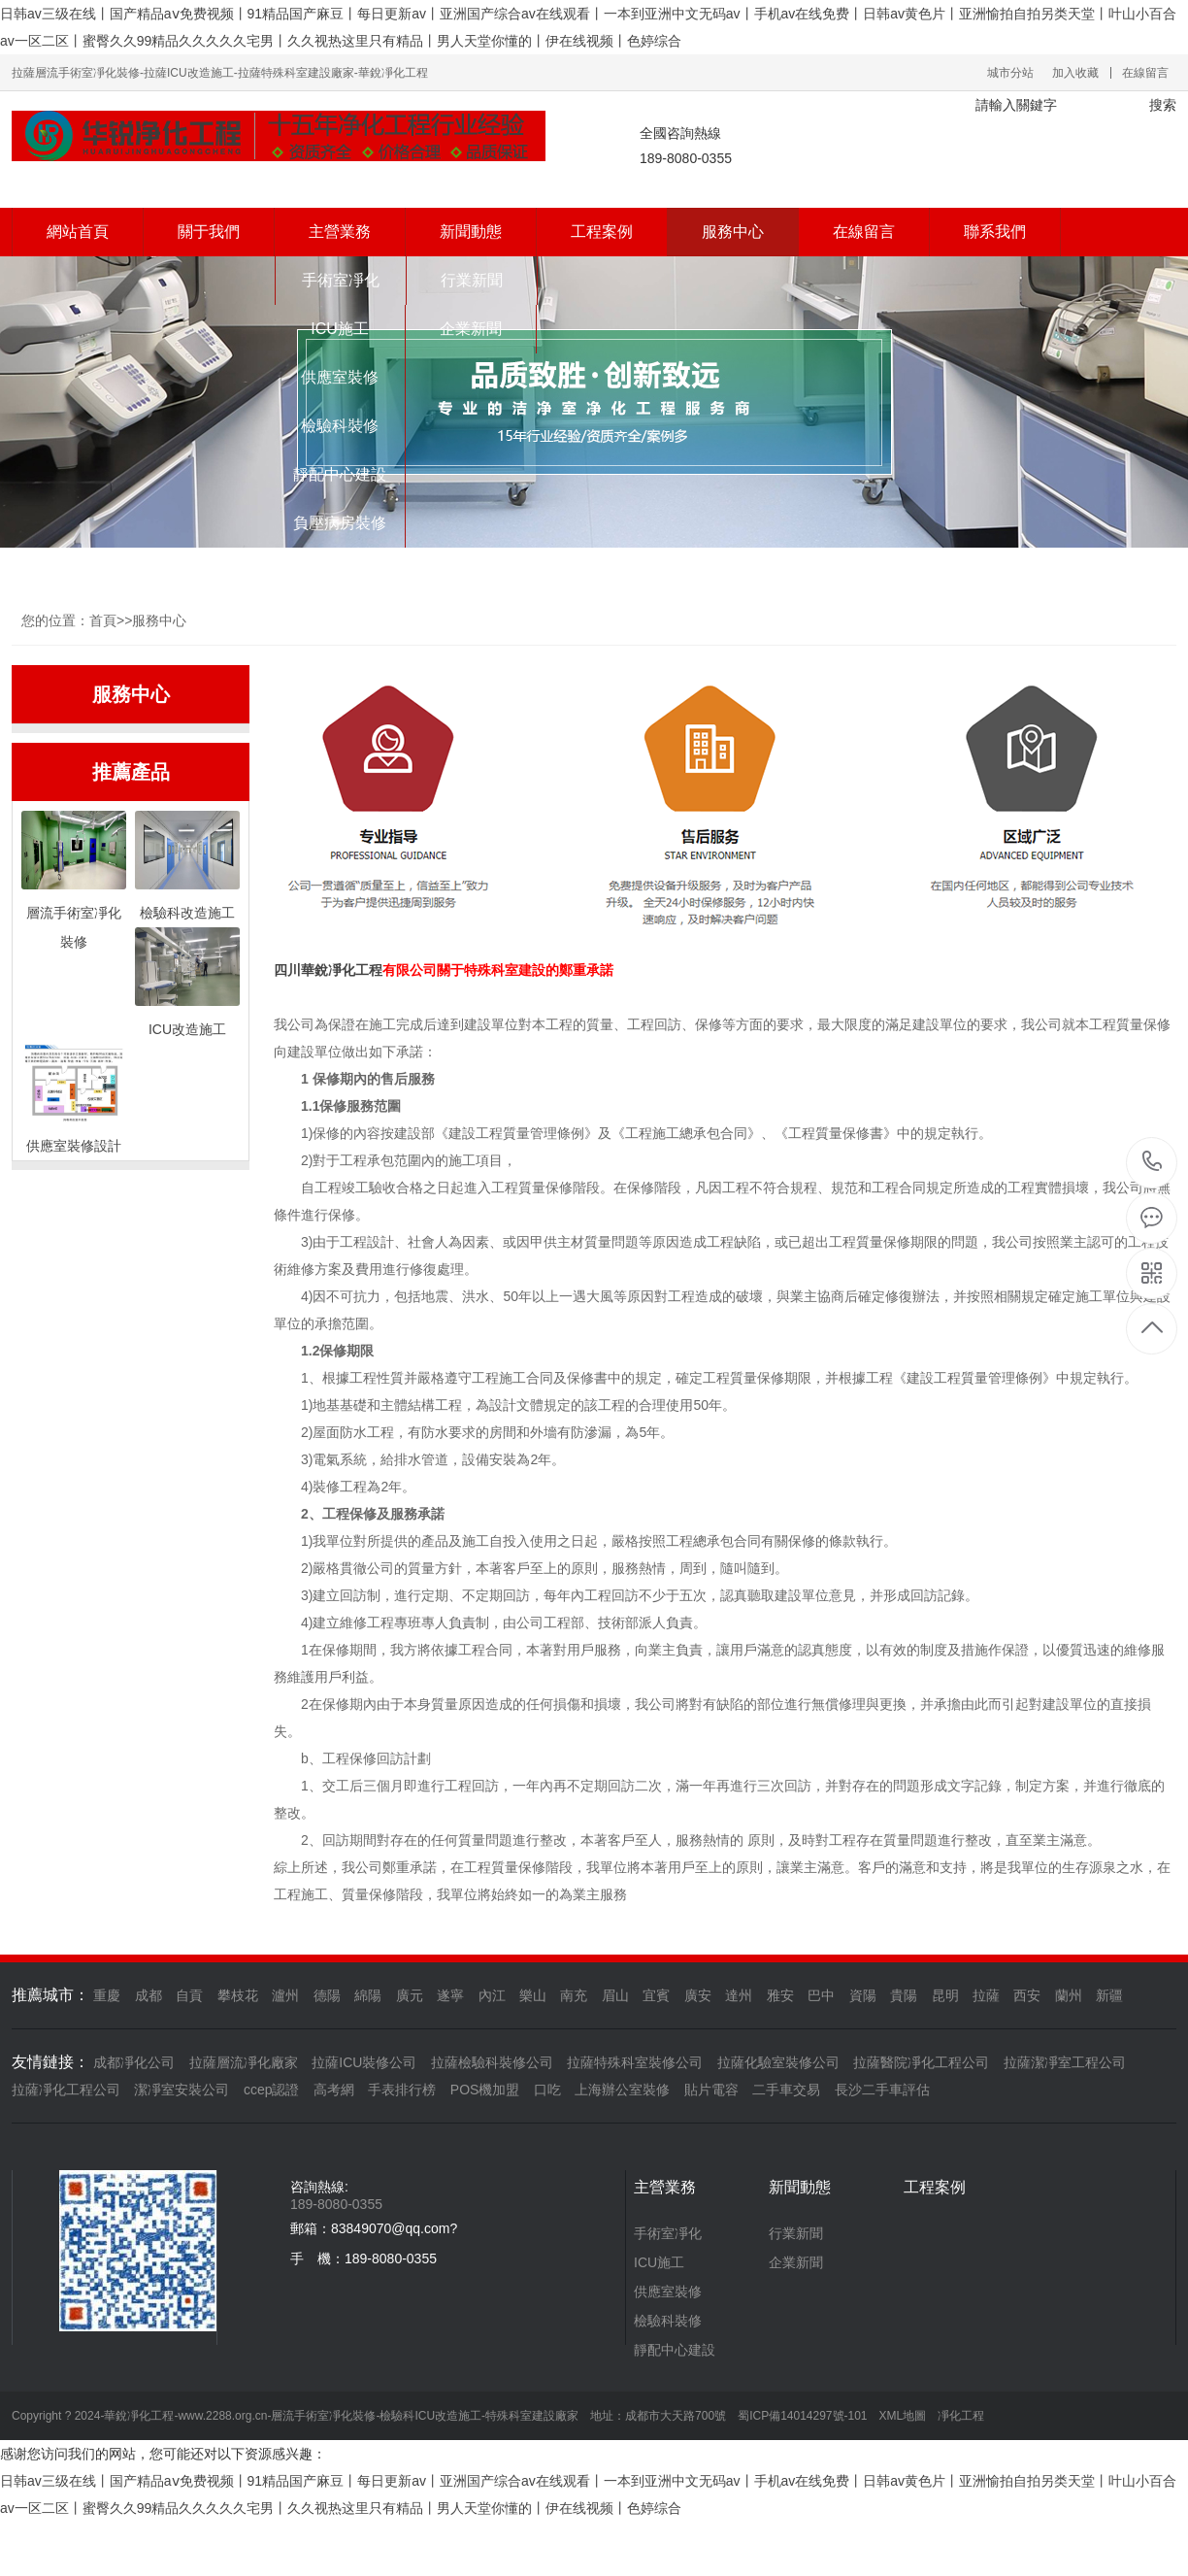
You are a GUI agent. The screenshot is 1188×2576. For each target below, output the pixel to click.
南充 (573, 1995)
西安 (1026, 1995)
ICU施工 (340, 328)
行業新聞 (472, 280)
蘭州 (1068, 1995)
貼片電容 (711, 2089)
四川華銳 (301, 970)
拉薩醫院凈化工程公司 (921, 2062)
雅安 (780, 1995)
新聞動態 (471, 231)
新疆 (1109, 1995)
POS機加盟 (485, 2089)
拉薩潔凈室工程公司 (1065, 2062)
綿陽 (367, 1995)
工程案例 (602, 231)
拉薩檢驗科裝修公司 (492, 2062)
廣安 (697, 1995)
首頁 (102, 620)
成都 (148, 1995)
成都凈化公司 (134, 2062)
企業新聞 (471, 328)
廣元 (409, 1995)
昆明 (945, 1995)
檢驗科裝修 (340, 426)
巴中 (821, 1995)
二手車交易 (786, 2089)
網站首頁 (78, 231)
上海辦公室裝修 (622, 2089)
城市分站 (1010, 73)
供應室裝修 (340, 377)
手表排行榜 (402, 2089)
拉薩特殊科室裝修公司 (635, 2062)
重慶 (106, 1995)
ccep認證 (272, 2089)
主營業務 (340, 231)
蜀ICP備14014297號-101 (802, 2416)
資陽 (862, 1995)
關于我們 (209, 231)
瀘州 (285, 1995)
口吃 (547, 2089)
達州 (738, 1995)
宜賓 (656, 1995)
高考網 (334, 2089)
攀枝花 (237, 1995)
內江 (492, 1995)
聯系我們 (995, 231)
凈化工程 (355, 970)
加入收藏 (1075, 73)
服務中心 (733, 231)
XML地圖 (903, 2416)
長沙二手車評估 (882, 2089)
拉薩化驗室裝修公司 (778, 2062)
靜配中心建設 (339, 474)
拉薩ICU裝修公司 (364, 2062)
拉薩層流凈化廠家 (243, 2062)
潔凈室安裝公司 (181, 2089)
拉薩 (986, 1995)
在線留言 (1145, 73)
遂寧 (450, 1995)
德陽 (327, 1995)
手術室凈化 (341, 280)
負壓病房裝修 (339, 523)
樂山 (532, 1995)
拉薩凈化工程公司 (66, 2089)
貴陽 (903, 1995)
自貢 (189, 1995)
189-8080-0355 (1152, 1162)
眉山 (615, 1995)
